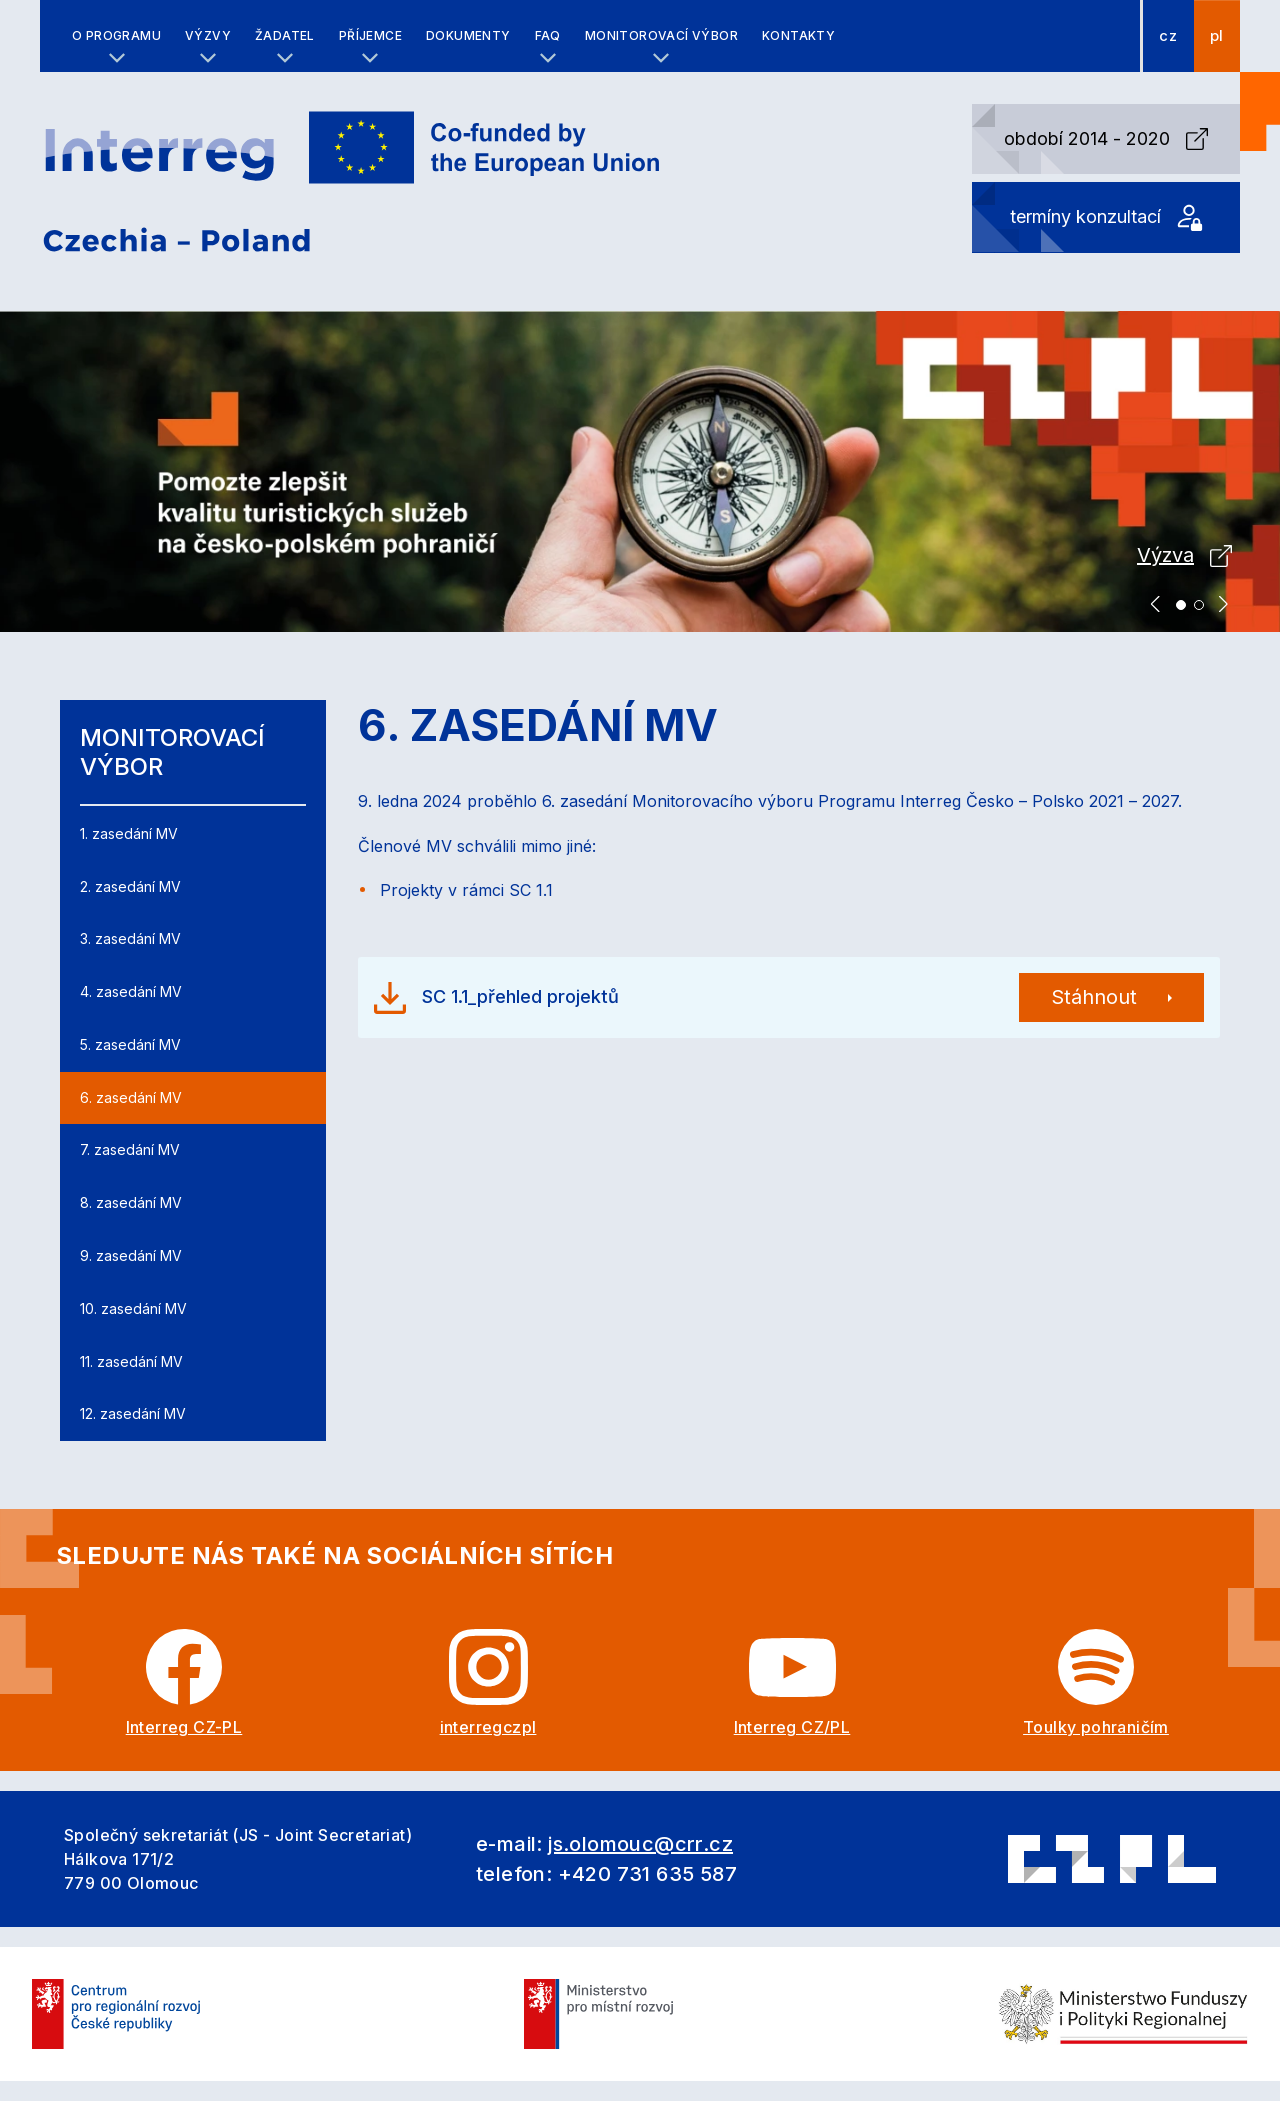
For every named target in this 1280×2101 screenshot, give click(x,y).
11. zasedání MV (131, 1361)
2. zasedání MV (130, 886)
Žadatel (285, 35)
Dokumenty (468, 35)
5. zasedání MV (130, 1044)
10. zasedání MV (133, 1308)
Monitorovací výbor (661, 35)
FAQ (548, 35)
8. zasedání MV (131, 1202)
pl (1217, 36)
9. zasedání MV (131, 1255)
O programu (116, 35)
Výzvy (208, 35)
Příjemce (370, 35)
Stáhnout (1094, 997)
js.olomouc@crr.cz (640, 1844)
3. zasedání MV (130, 938)
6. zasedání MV (131, 1097)
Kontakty (798, 35)
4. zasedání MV (131, 991)
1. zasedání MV (129, 833)
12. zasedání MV (133, 1413)
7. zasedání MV (130, 1149)
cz (1168, 36)
